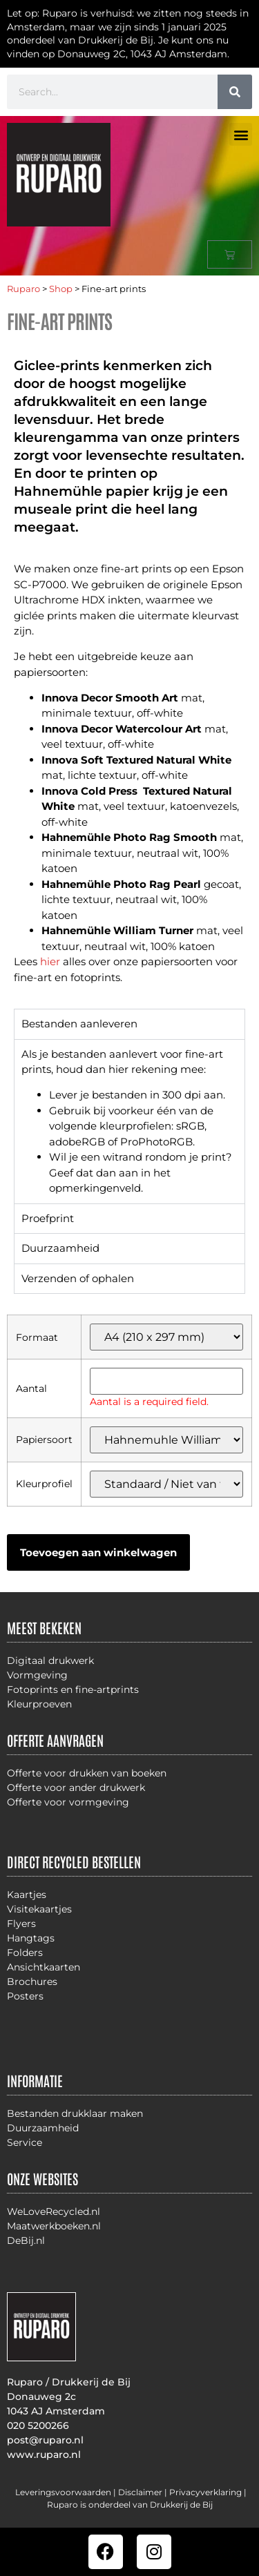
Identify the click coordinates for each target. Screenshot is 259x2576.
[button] (240, 134)
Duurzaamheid (43, 2128)
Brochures (32, 1981)
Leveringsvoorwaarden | (66, 2492)
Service (24, 2142)
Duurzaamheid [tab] (60, 1248)
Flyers (21, 1923)
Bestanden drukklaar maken (75, 2113)
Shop (61, 289)
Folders (25, 1952)
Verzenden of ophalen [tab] (77, 1278)
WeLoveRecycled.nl (53, 2211)
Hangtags (31, 1938)
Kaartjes (26, 1894)
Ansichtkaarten (43, 1967)
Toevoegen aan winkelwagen (98, 1552)
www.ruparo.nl (44, 2454)
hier (50, 961)
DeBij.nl (26, 2240)
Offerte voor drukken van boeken (86, 1773)
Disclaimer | (143, 2492)
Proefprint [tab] (47, 1218)
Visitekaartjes (39, 1909)
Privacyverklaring (205, 2492)
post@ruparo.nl (45, 2440)
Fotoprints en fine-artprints (73, 1689)
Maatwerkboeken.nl (54, 2226)
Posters (25, 1996)
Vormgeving (37, 1675)
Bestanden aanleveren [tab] (79, 1023)
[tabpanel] (129, 1121)
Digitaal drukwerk (50, 1660)
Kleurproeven (39, 1704)
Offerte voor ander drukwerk (76, 1787)
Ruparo (23, 289)
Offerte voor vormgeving (68, 1802)
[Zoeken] (235, 92)
